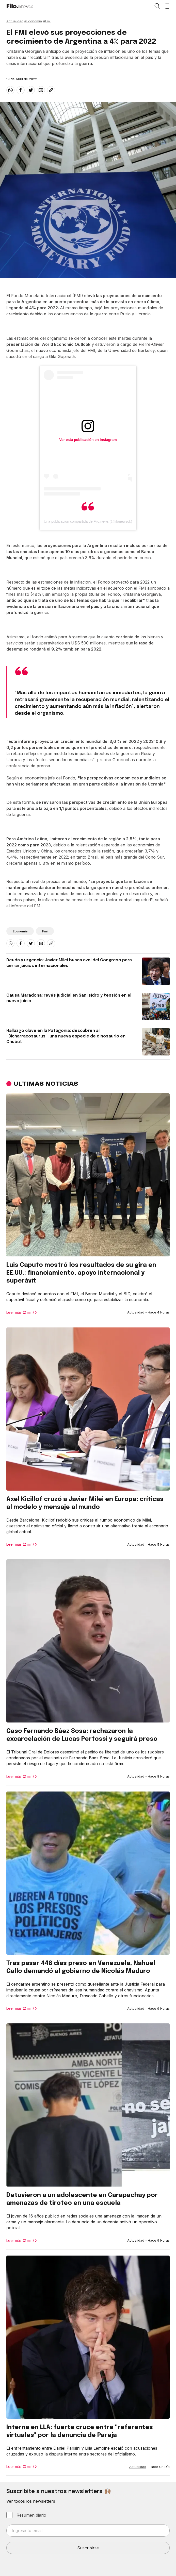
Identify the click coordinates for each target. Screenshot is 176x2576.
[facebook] (21, 90)
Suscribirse (88, 2547)
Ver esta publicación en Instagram (88, 440)
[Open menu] (167, 6)
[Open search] (157, 6)
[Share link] (51, 90)
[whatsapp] (10, 90)
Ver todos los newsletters (30, 2501)
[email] (41, 90)
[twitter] (31, 90)
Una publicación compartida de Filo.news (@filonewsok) (88, 521)
